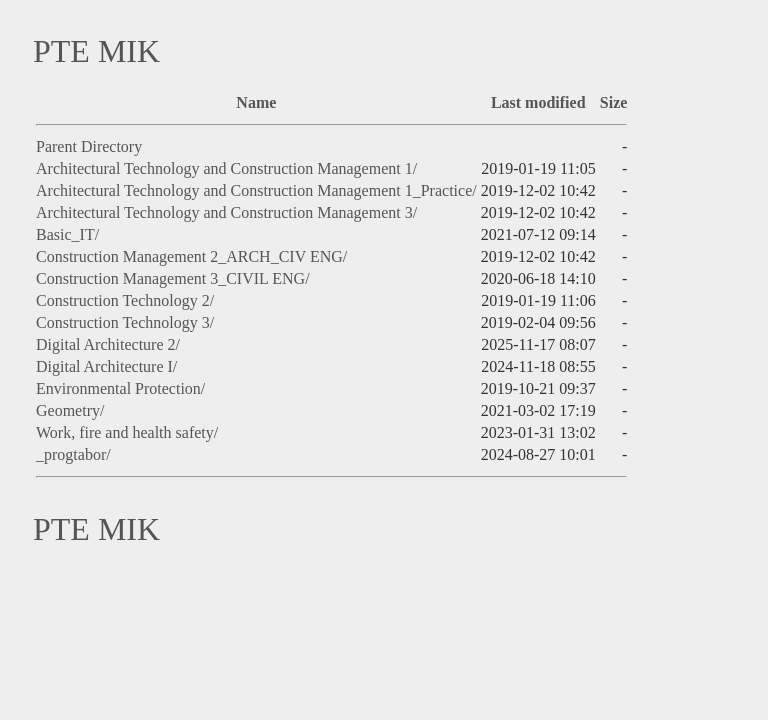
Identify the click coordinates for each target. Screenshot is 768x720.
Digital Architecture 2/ (108, 344)
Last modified (538, 102)
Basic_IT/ (67, 234)
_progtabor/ (73, 454)
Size (614, 102)
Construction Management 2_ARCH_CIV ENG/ (191, 256)
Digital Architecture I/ (106, 366)
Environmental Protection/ (120, 388)
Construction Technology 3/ (125, 322)
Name (256, 102)
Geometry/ (70, 410)
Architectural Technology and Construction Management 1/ (226, 168)
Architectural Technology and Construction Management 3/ (226, 212)
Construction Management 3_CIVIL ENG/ (173, 278)
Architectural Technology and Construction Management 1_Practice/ (256, 190)
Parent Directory (89, 146)
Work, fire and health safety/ (127, 432)
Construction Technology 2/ (125, 300)
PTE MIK (96, 51)
